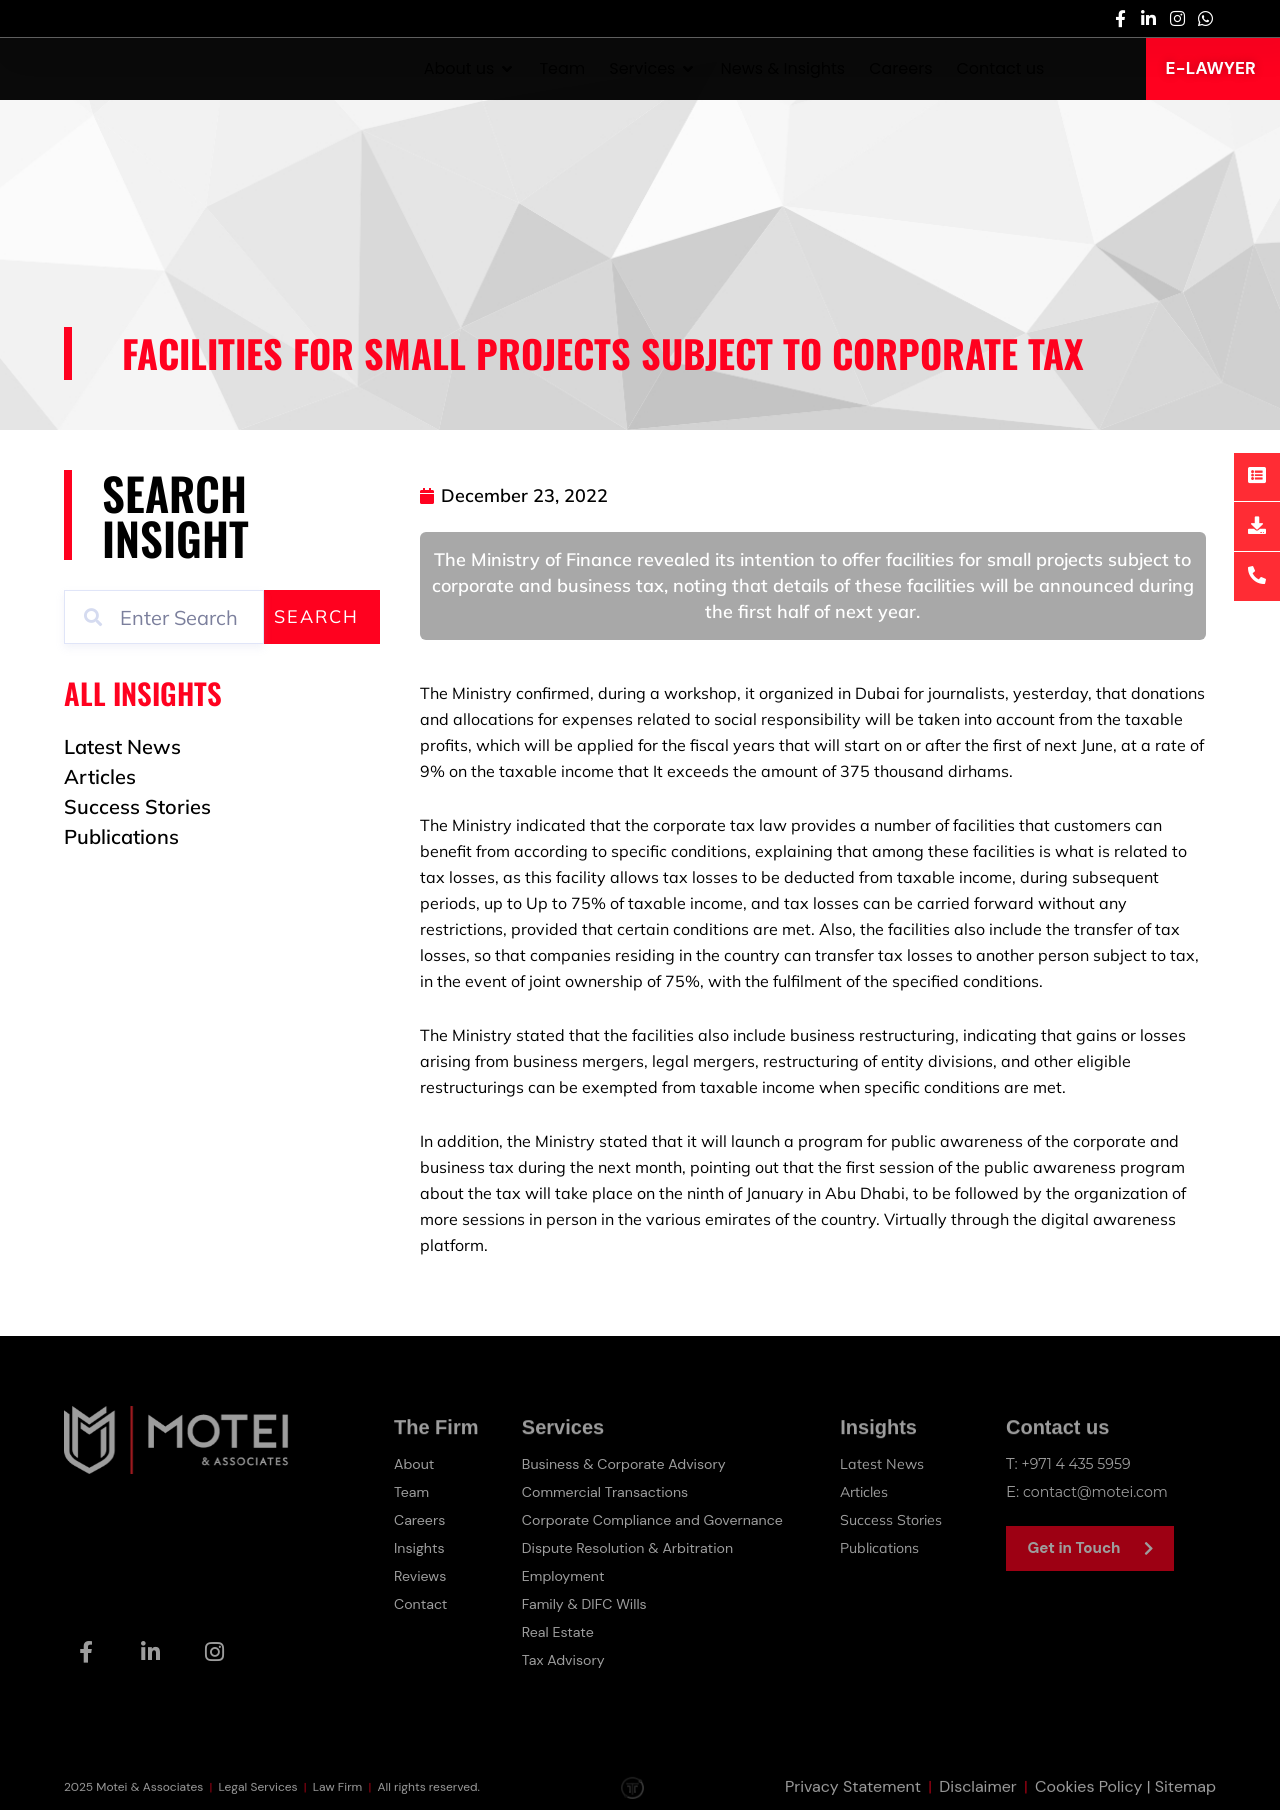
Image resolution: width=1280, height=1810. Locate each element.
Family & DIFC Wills (587, 1604)
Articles (868, 1491)
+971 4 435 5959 (1080, 1463)
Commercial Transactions (609, 1492)
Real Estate (559, 1632)
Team (412, 1492)
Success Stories (895, 1519)
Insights (421, 1548)
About (415, 1464)
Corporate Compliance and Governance (659, 1520)
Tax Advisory (565, 1660)
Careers (421, 1520)
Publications (886, 1547)
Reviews (421, 1576)
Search (316, 616)
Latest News (885, 1463)
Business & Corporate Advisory (629, 1464)
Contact (422, 1604)
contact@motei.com (1099, 1491)
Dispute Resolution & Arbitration (633, 1548)
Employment (565, 1576)
